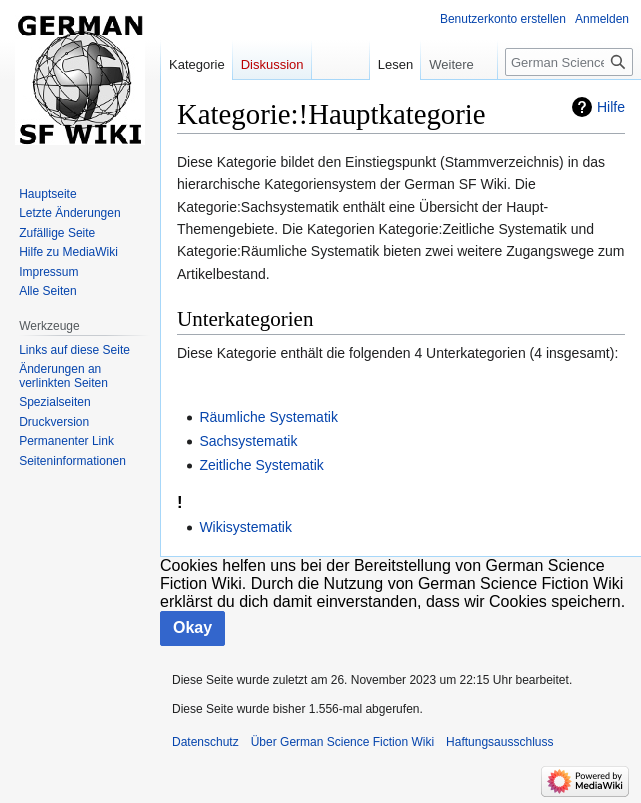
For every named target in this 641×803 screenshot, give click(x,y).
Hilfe (611, 107)
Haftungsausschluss (499, 742)
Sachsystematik (248, 441)
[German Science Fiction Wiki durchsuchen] (569, 62)
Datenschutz (205, 742)
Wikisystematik (245, 527)
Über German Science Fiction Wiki (342, 742)
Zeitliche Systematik (261, 465)
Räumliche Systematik (268, 417)
